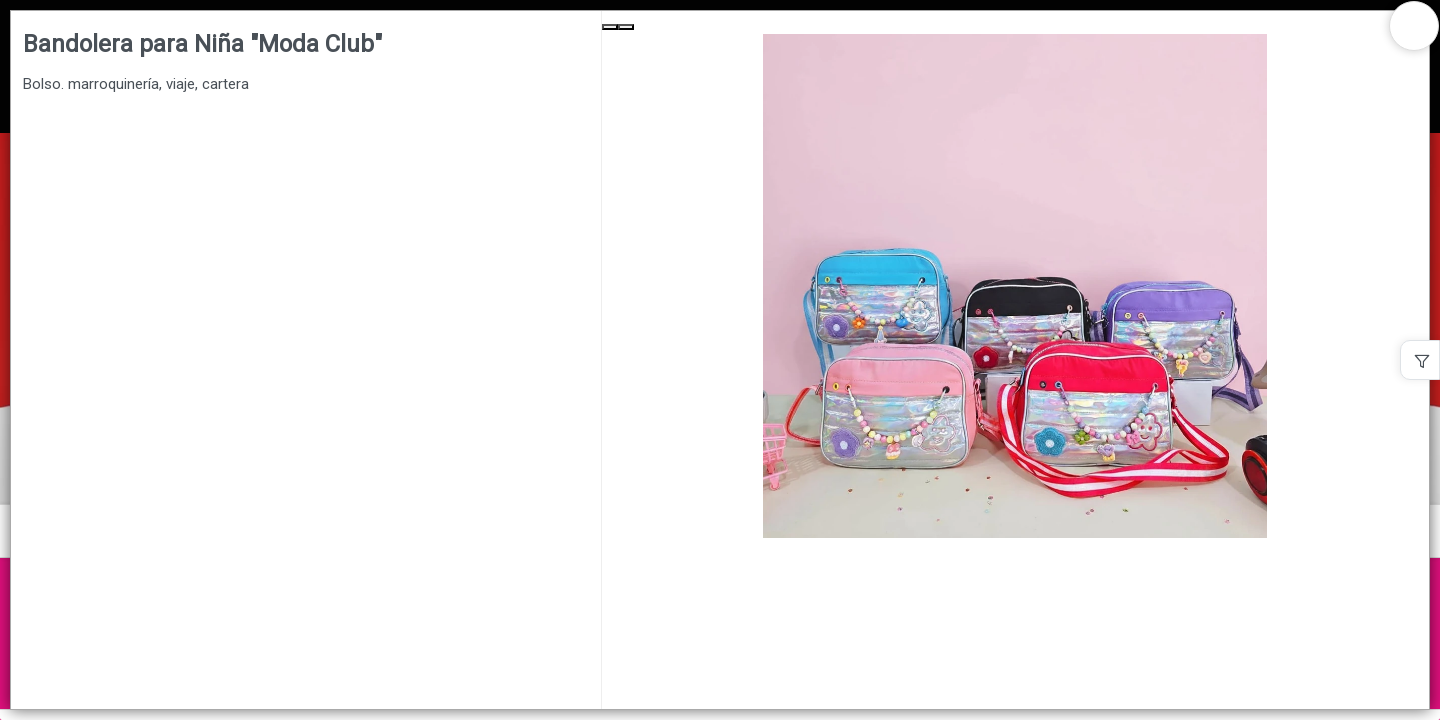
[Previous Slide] (610, 27)
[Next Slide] (626, 27)
